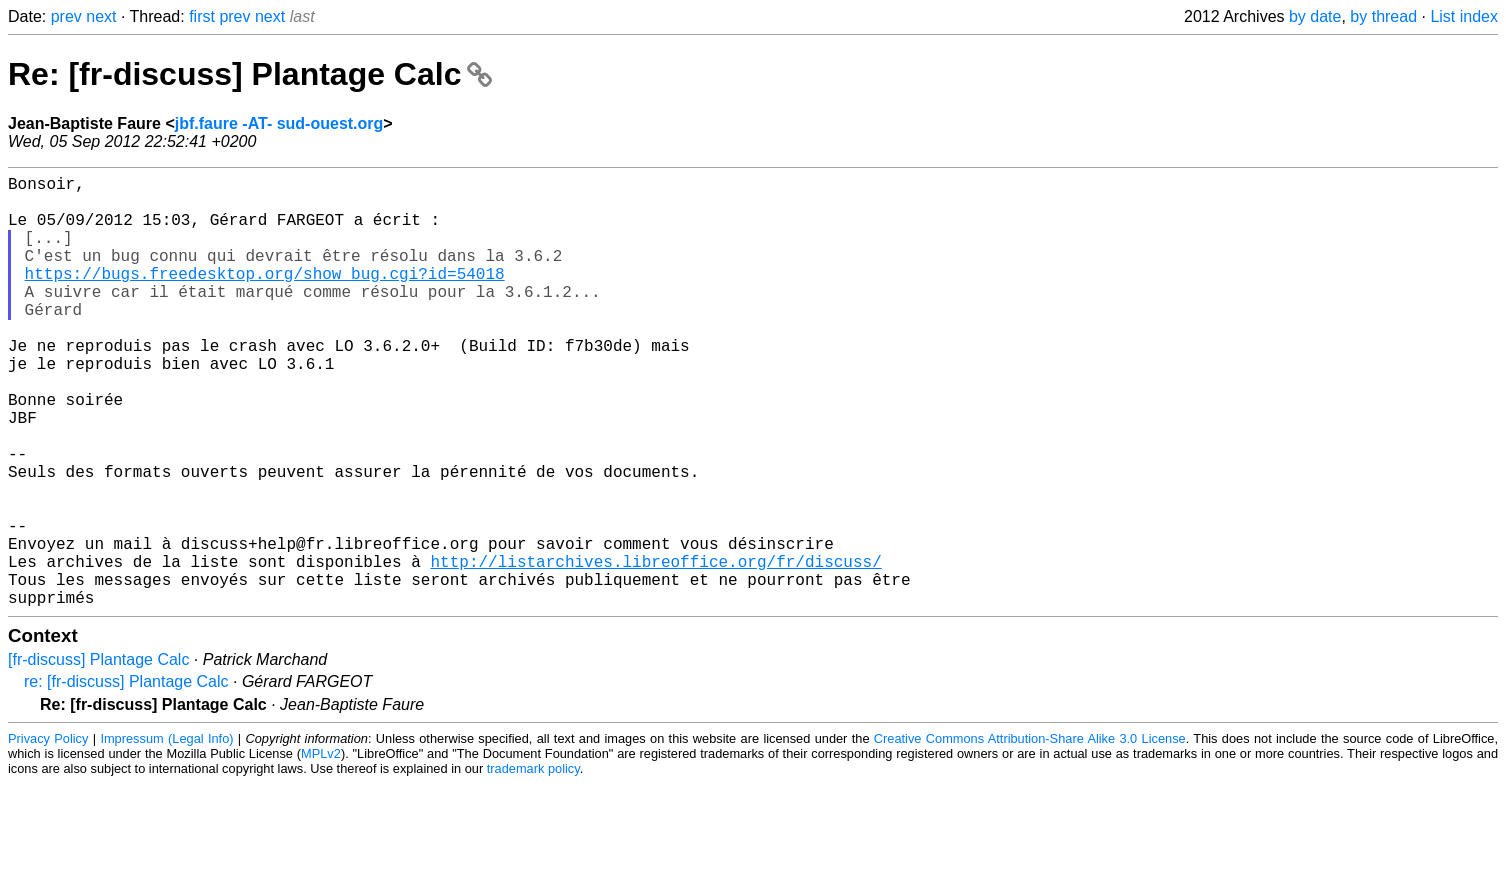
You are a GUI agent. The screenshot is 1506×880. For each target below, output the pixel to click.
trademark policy (533, 864)
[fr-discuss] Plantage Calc (98, 755)
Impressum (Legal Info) (166, 834)
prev (66, 16)
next (101, 16)
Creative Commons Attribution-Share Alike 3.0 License (1030, 834)
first (202, 16)
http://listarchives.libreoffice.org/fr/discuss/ (655, 649)
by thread (1383, 16)
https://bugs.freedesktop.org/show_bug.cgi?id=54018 (265, 297)
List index (1464, 16)
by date (1315, 16)
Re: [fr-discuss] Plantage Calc (250, 74)
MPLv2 (321, 849)
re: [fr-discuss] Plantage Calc (126, 777)
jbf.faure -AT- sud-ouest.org (279, 123)
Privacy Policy (48, 834)
